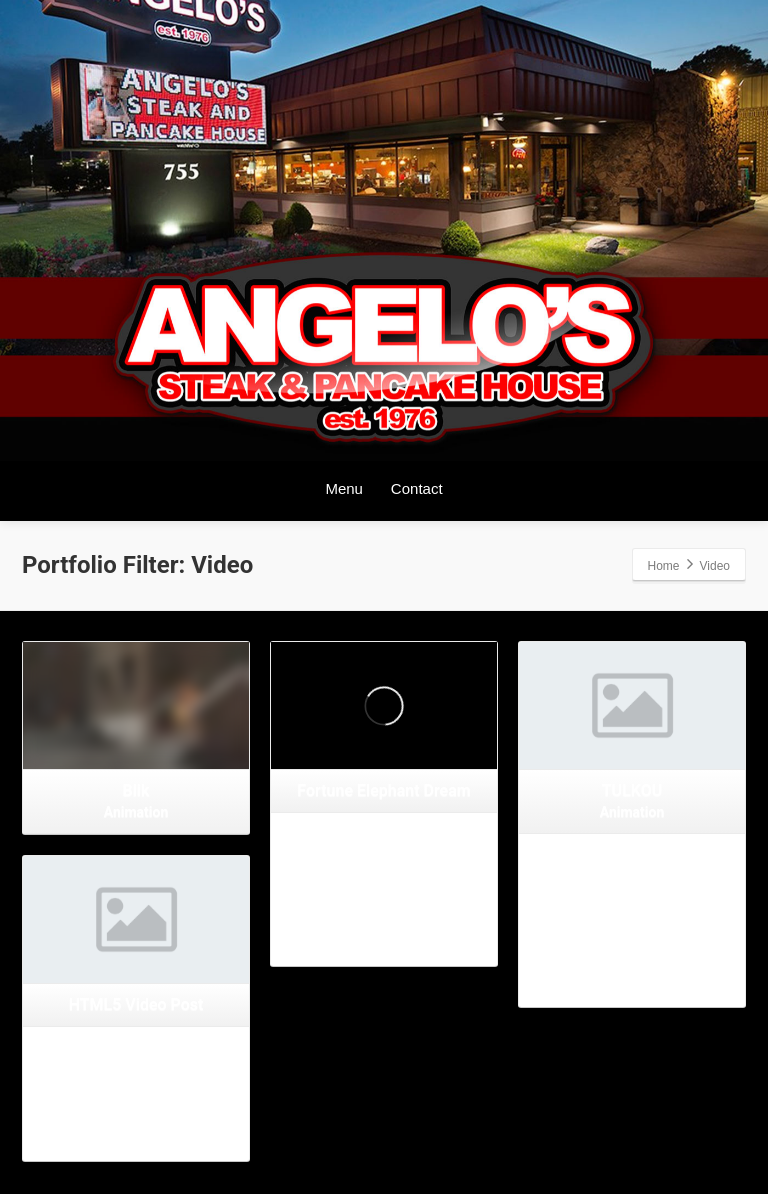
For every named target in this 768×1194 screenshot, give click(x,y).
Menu (344, 488)
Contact (417, 488)
